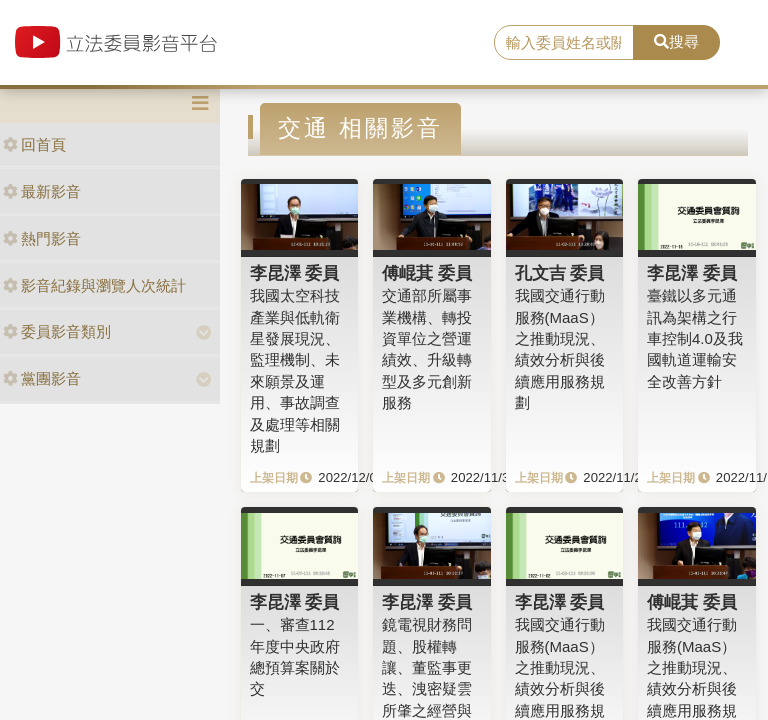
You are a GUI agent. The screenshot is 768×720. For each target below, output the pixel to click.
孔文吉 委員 (560, 273)
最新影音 (42, 191)
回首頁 (34, 144)
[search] (564, 43)
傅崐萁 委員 (427, 273)
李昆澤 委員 (295, 273)
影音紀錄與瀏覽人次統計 (94, 285)
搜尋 (676, 41)
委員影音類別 (57, 331)
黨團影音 (42, 378)
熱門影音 (42, 238)
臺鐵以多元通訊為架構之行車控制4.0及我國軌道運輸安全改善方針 (695, 338)
